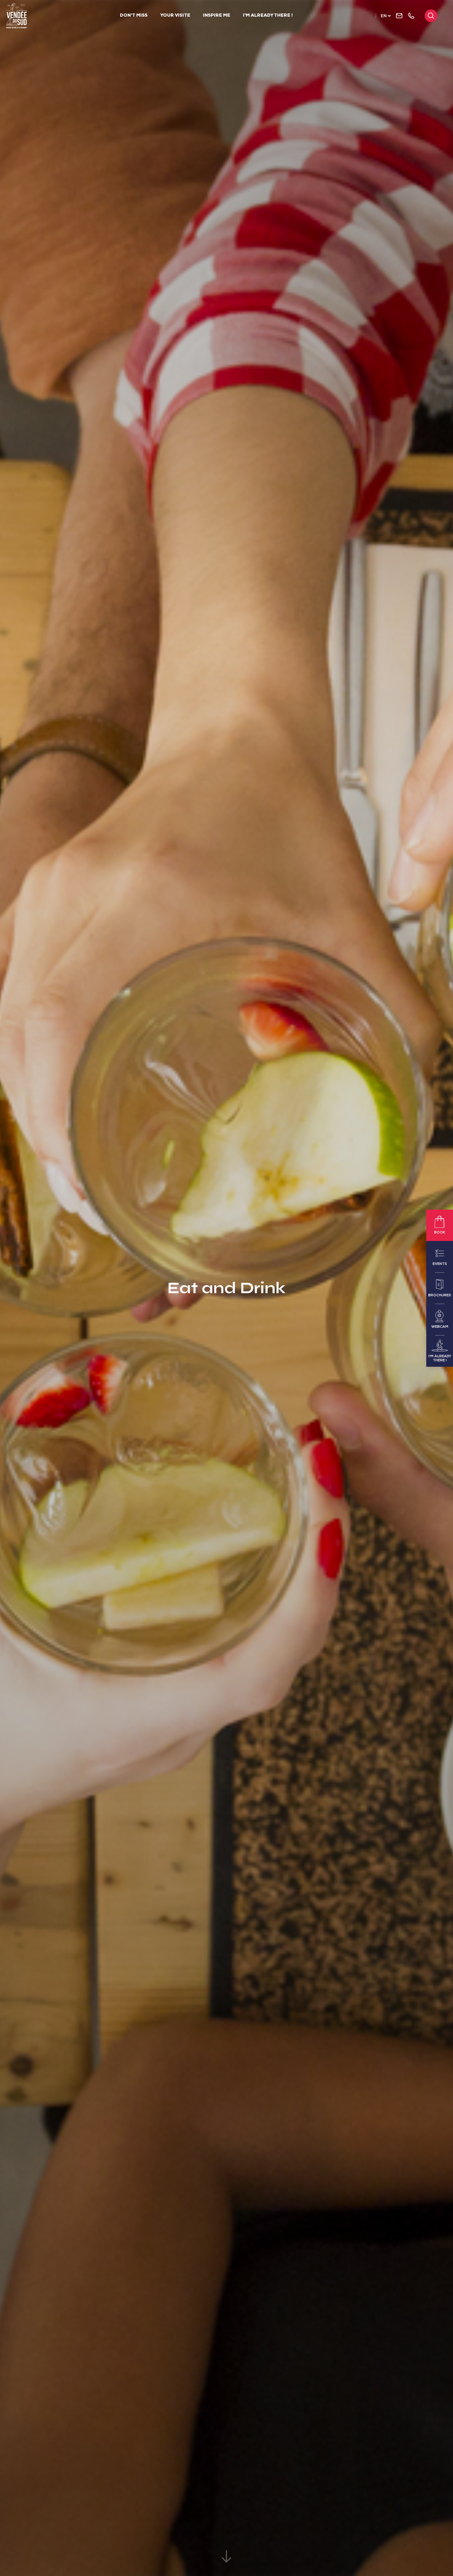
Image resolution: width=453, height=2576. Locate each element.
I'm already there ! (268, 16)
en (384, 16)
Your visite (175, 16)
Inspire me (216, 16)
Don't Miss (134, 16)
